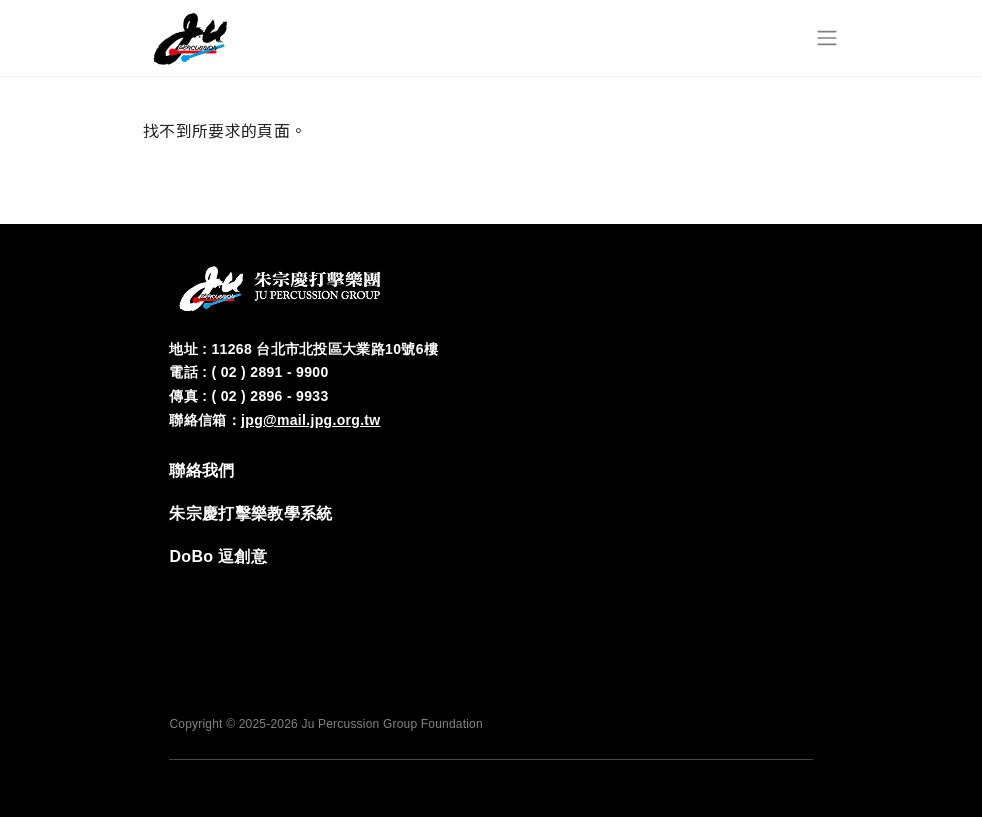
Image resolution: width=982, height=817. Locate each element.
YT (795, 596)
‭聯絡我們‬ (201, 470)
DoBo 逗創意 (218, 556)
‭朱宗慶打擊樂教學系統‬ (250, 513)
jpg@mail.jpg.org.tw (311, 420)
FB (675, 596)
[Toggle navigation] (827, 38)
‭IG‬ (735, 596)
